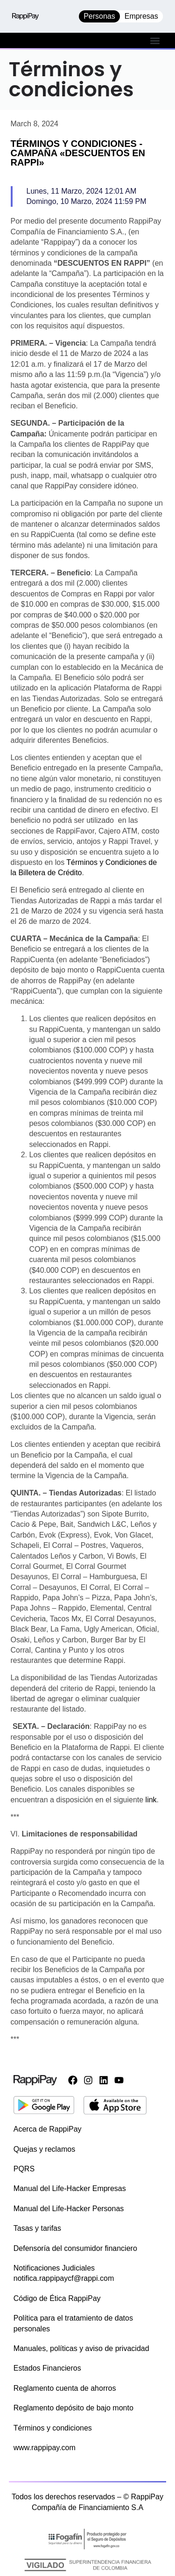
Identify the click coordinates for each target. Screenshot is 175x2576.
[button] (155, 40)
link (151, 1800)
